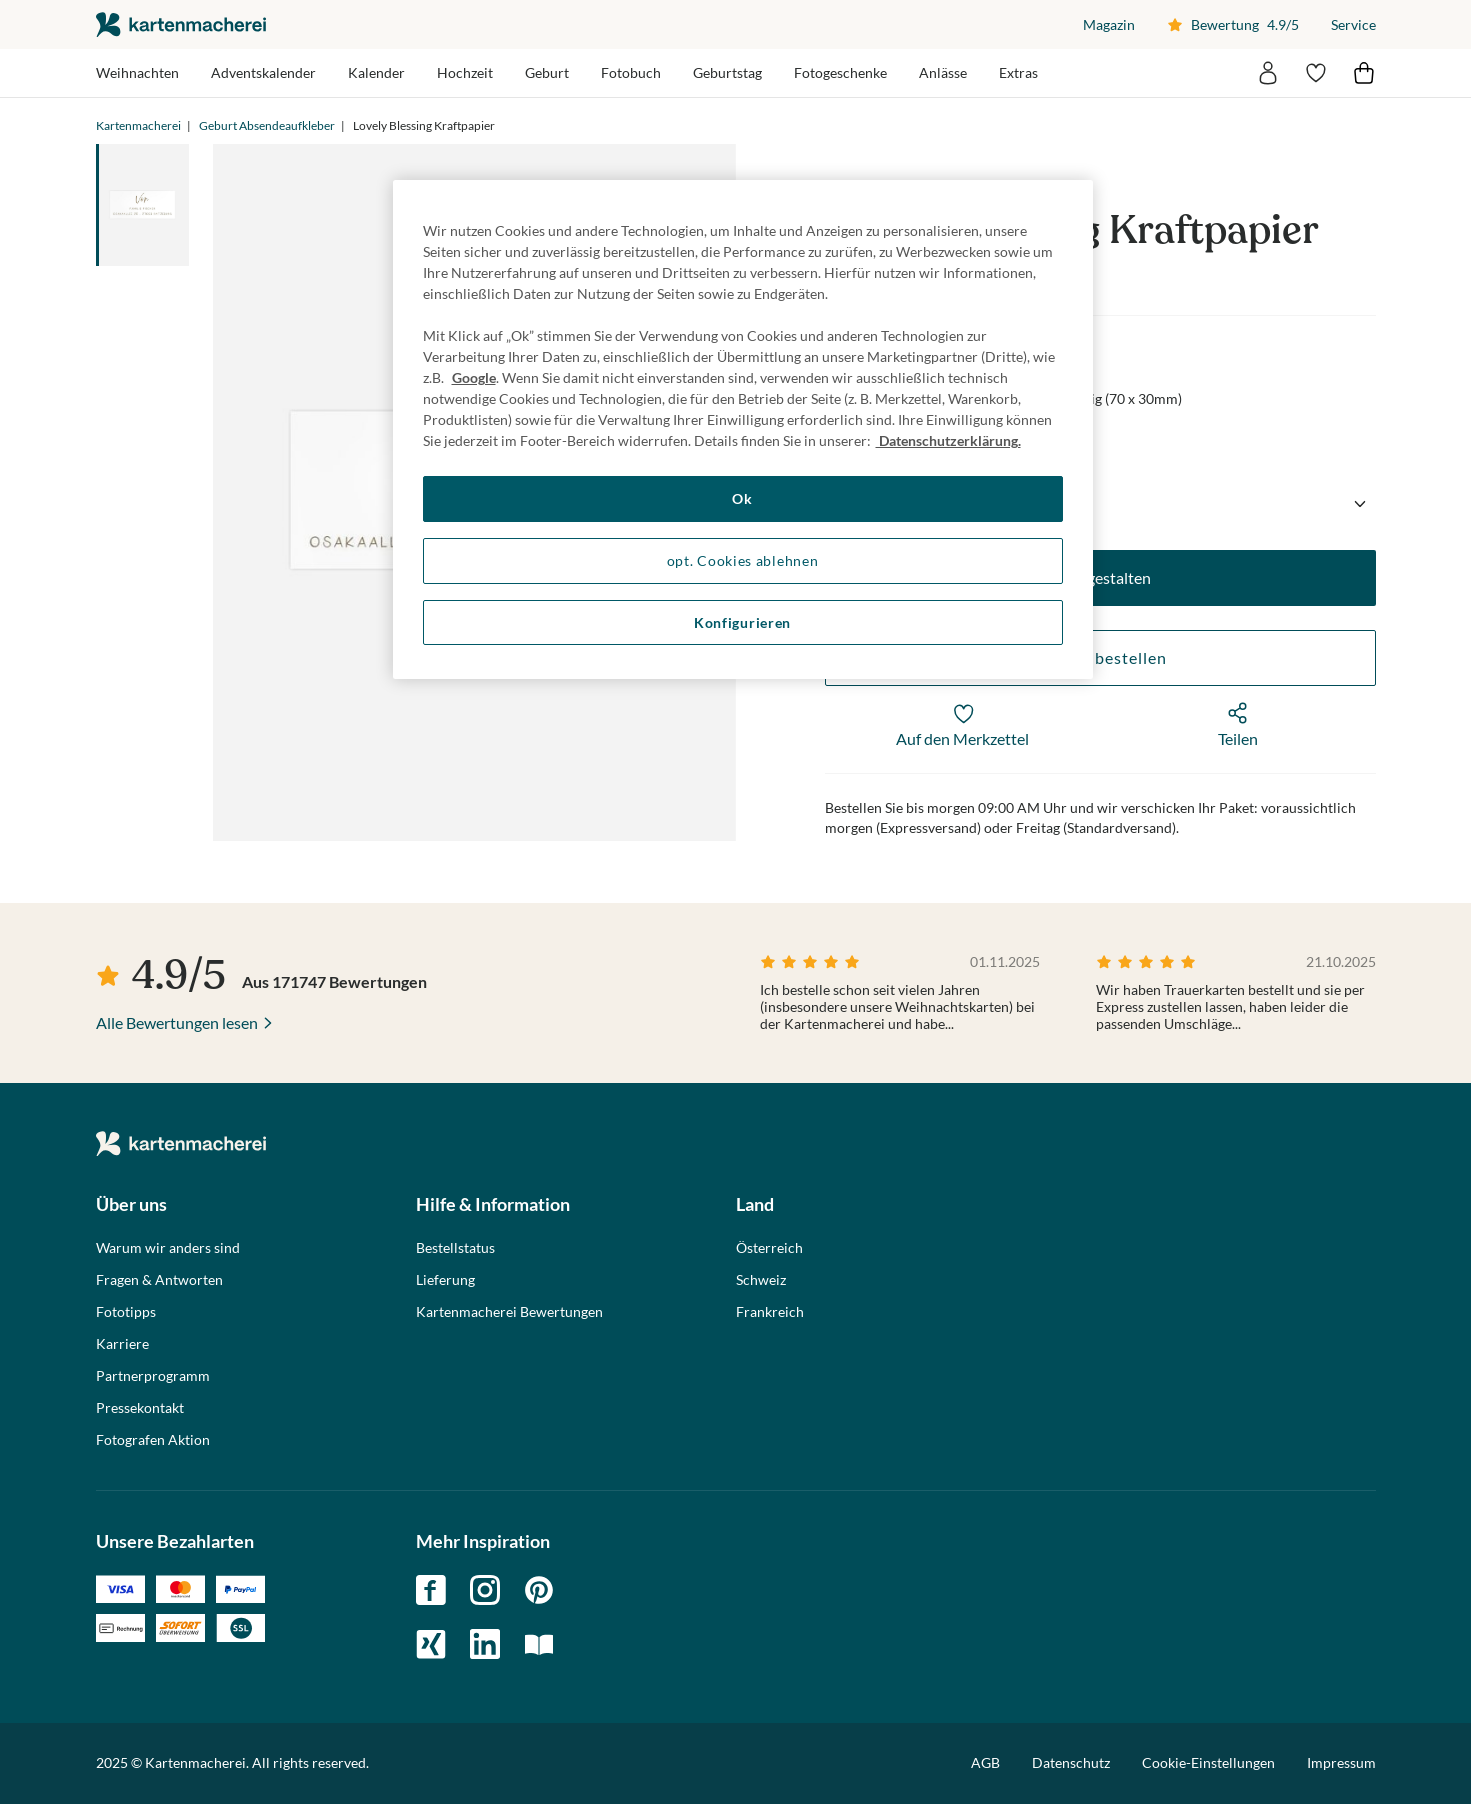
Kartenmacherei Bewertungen (509, 1312)
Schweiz (761, 1280)
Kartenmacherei (138, 125)
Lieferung (445, 1280)
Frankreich (770, 1312)
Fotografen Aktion (153, 1440)
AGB (985, 1762)
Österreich (769, 1248)
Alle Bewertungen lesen (177, 1022)
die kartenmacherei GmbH (181, 24)
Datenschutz (1071, 1762)
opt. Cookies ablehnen (743, 560)
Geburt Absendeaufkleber (267, 125)
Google (474, 377)
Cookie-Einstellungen (1208, 1763)
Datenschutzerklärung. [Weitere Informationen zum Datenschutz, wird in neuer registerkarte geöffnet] (948, 440)
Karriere (122, 1344)
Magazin (1109, 24)
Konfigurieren (742, 622)
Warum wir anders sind (168, 1248)
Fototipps (126, 1312)
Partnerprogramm (153, 1376)
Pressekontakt (140, 1408)
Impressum (1341, 1762)
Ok (742, 498)
